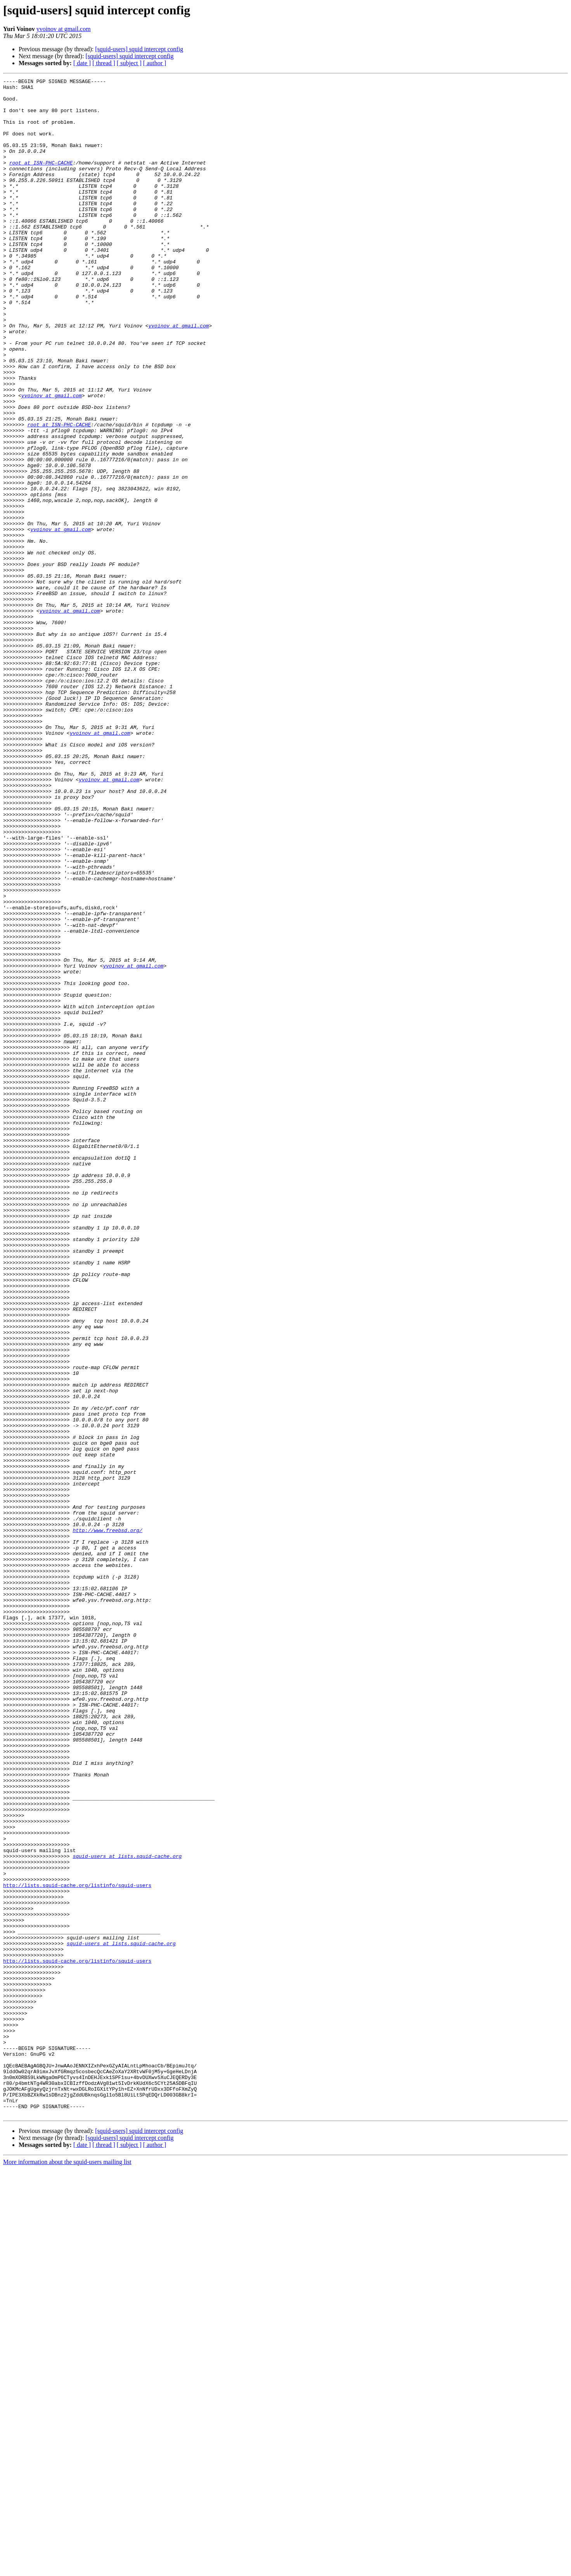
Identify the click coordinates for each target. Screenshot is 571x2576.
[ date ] (82, 63)
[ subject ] (129, 63)
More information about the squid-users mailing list (67, 2569)
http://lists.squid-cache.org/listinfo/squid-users (77, 2247)
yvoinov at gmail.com (63, 29)
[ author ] (154, 63)
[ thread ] (103, 63)
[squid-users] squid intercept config (139, 49)
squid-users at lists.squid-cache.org (127, 2212)
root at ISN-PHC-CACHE (41, 180)
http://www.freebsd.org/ (107, 1821)
